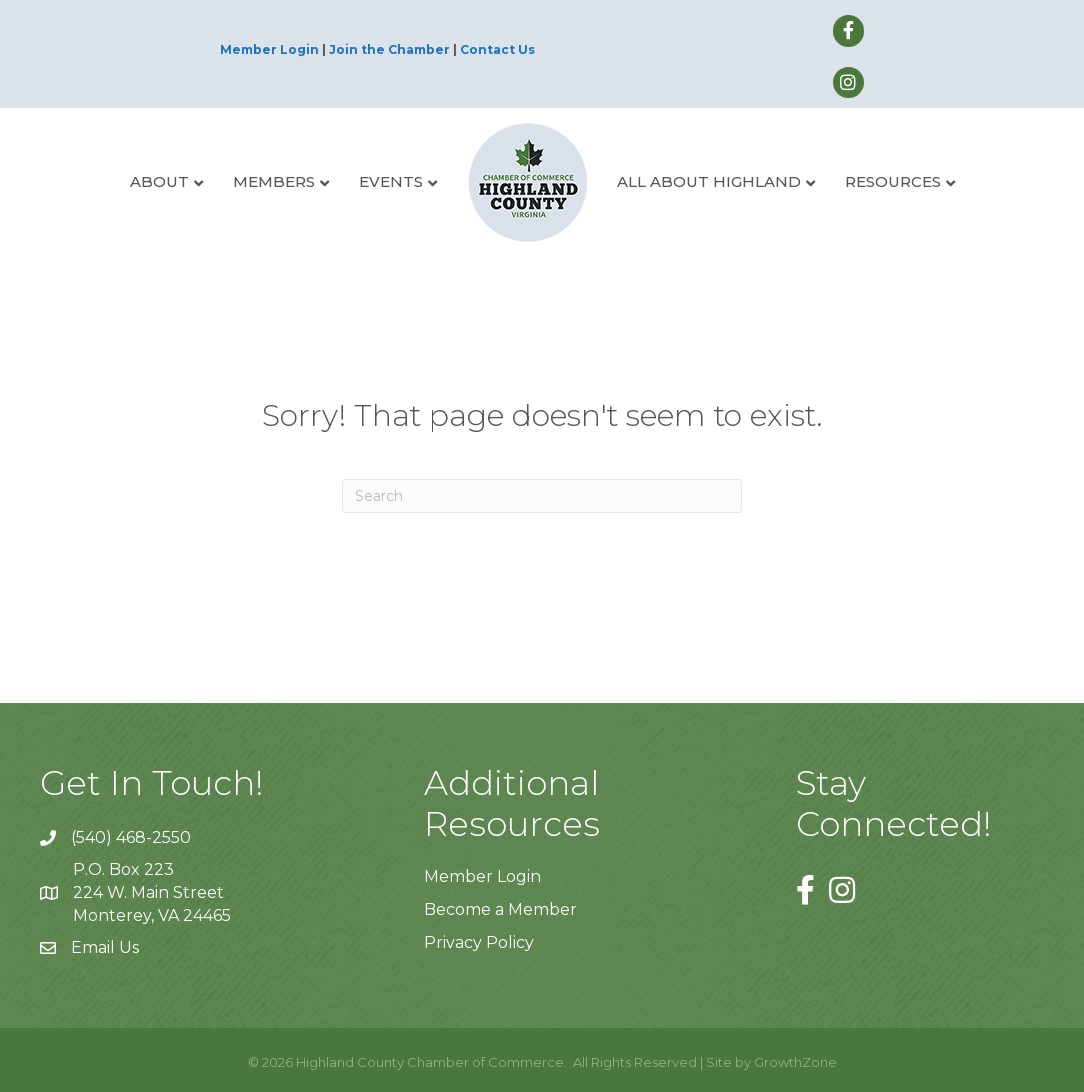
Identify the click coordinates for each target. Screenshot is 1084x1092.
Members (274, 181)
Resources (893, 181)
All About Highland (709, 181)
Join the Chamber (389, 49)
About (159, 181)
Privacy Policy (479, 942)
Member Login (269, 49)
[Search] (542, 496)
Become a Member (500, 909)
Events (391, 181)
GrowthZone (795, 1062)
